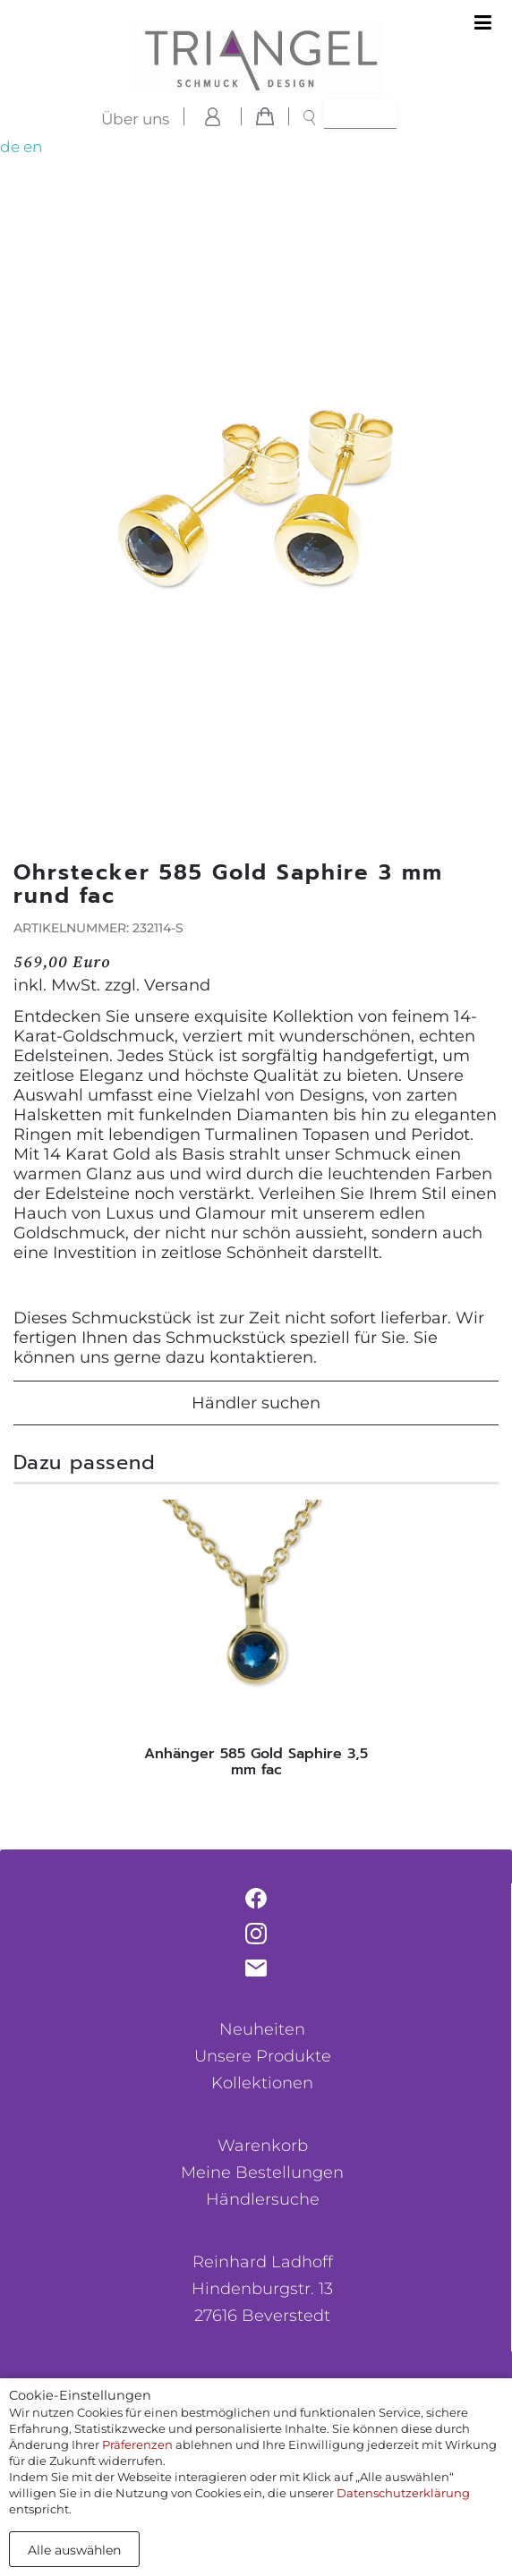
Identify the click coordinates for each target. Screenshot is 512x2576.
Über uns (135, 119)
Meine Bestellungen (262, 2172)
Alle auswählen (74, 2550)
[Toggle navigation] (483, 23)
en (32, 147)
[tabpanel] (256, 1643)
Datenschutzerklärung (403, 2493)
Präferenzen (137, 2444)
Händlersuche (263, 2199)
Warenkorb (263, 2145)
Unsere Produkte (262, 2056)
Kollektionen (262, 2083)
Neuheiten (262, 2029)
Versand (177, 985)
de (10, 147)
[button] (482, 532)
